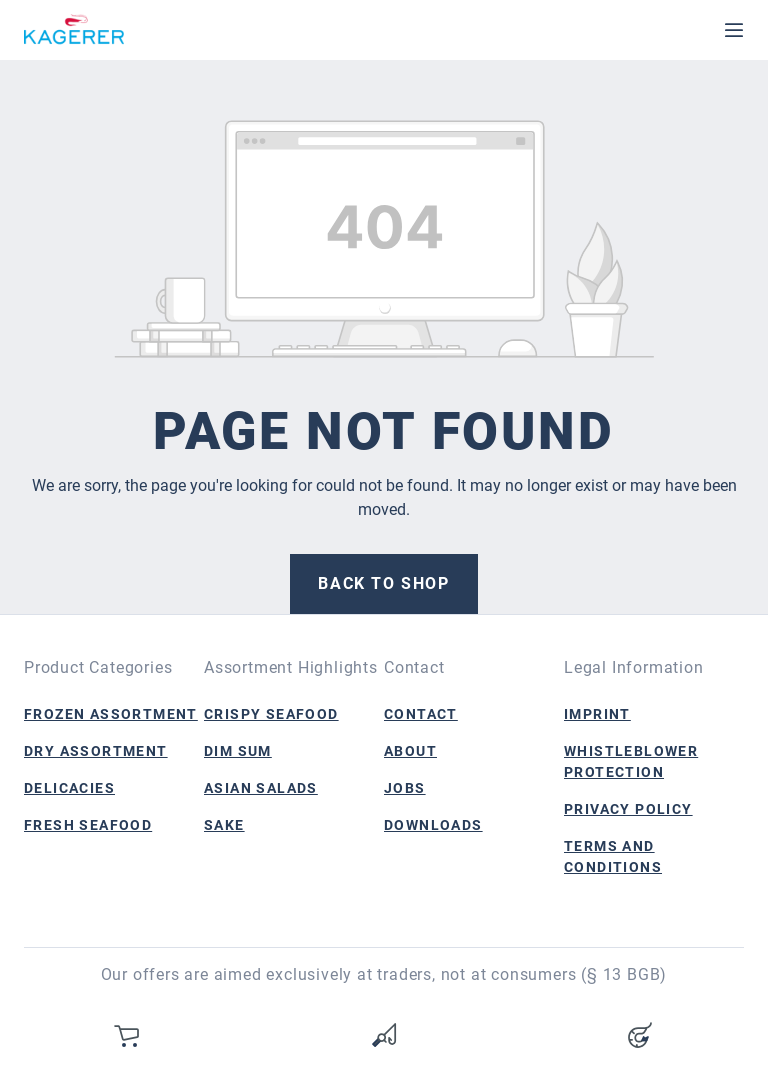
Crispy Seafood (271, 714)
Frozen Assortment (111, 714)
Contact (421, 714)
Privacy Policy (628, 809)
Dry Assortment (96, 751)
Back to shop (383, 583)
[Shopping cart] (128, 1035)
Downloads (433, 825)
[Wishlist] (384, 1035)
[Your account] (640, 1035)
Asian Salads (261, 788)
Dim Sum (238, 751)
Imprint (597, 714)
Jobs (405, 788)
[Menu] (734, 30)
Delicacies (69, 788)
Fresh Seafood (88, 825)
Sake (224, 825)
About (410, 751)
